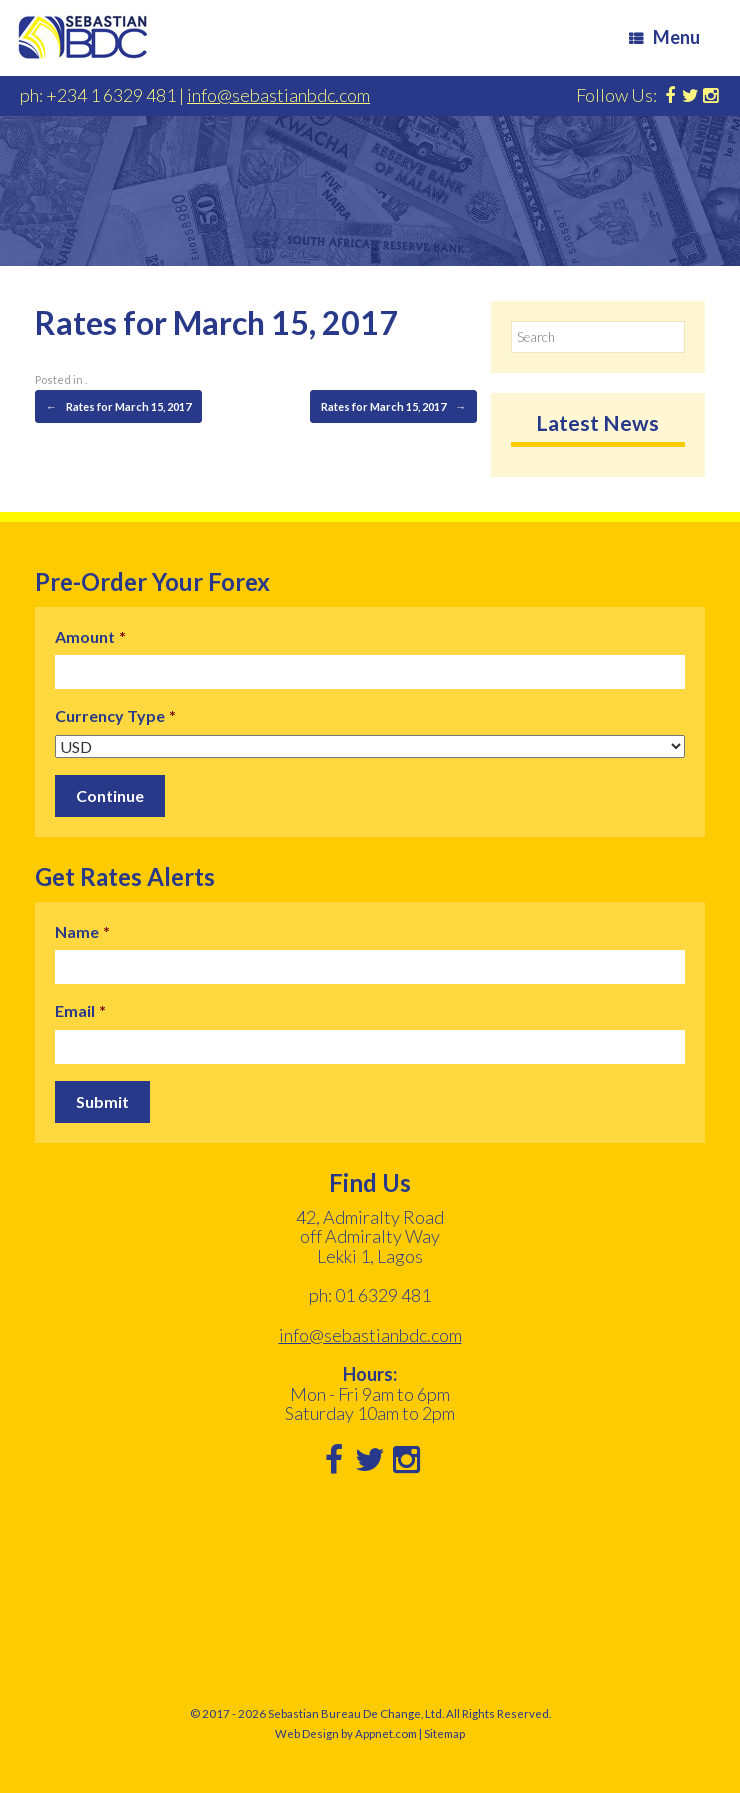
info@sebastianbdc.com (278, 95)
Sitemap (444, 1733)
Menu (664, 37)
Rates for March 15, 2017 (118, 407)
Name (82, 931)
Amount (90, 636)
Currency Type (115, 715)
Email (80, 1010)
